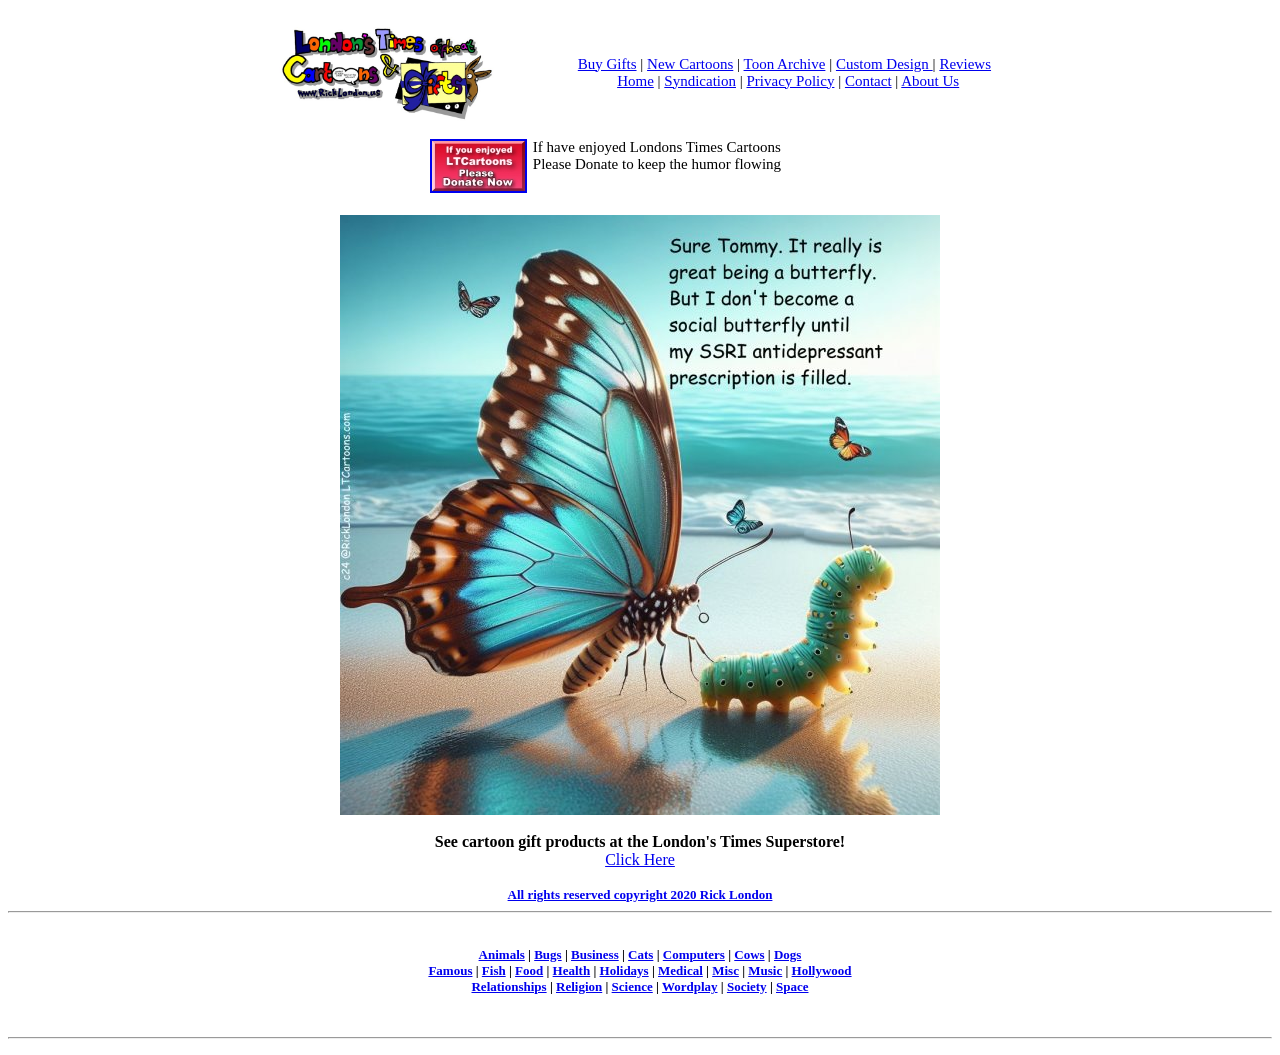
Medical (680, 970)
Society (747, 986)
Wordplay (690, 986)
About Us (930, 81)
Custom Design (884, 64)
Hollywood (822, 970)
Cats (640, 954)
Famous (450, 970)
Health (572, 970)
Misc (725, 970)
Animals (502, 954)
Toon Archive (785, 64)
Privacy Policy (791, 81)
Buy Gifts (607, 64)
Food (529, 970)
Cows (749, 954)
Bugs (547, 954)
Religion (579, 986)
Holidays (624, 970)
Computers (694, 954)
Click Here (640, 859)
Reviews (965, 64)
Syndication (700, 81)
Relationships (508, 986)
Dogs (787, 954)
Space (792, 986)
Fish (494, 970)
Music (765, 970)
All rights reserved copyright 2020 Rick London (640, 894)
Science (632, 986)
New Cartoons (690, 64)
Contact (868, 81)
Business (595, 954)
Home (635, 81)
